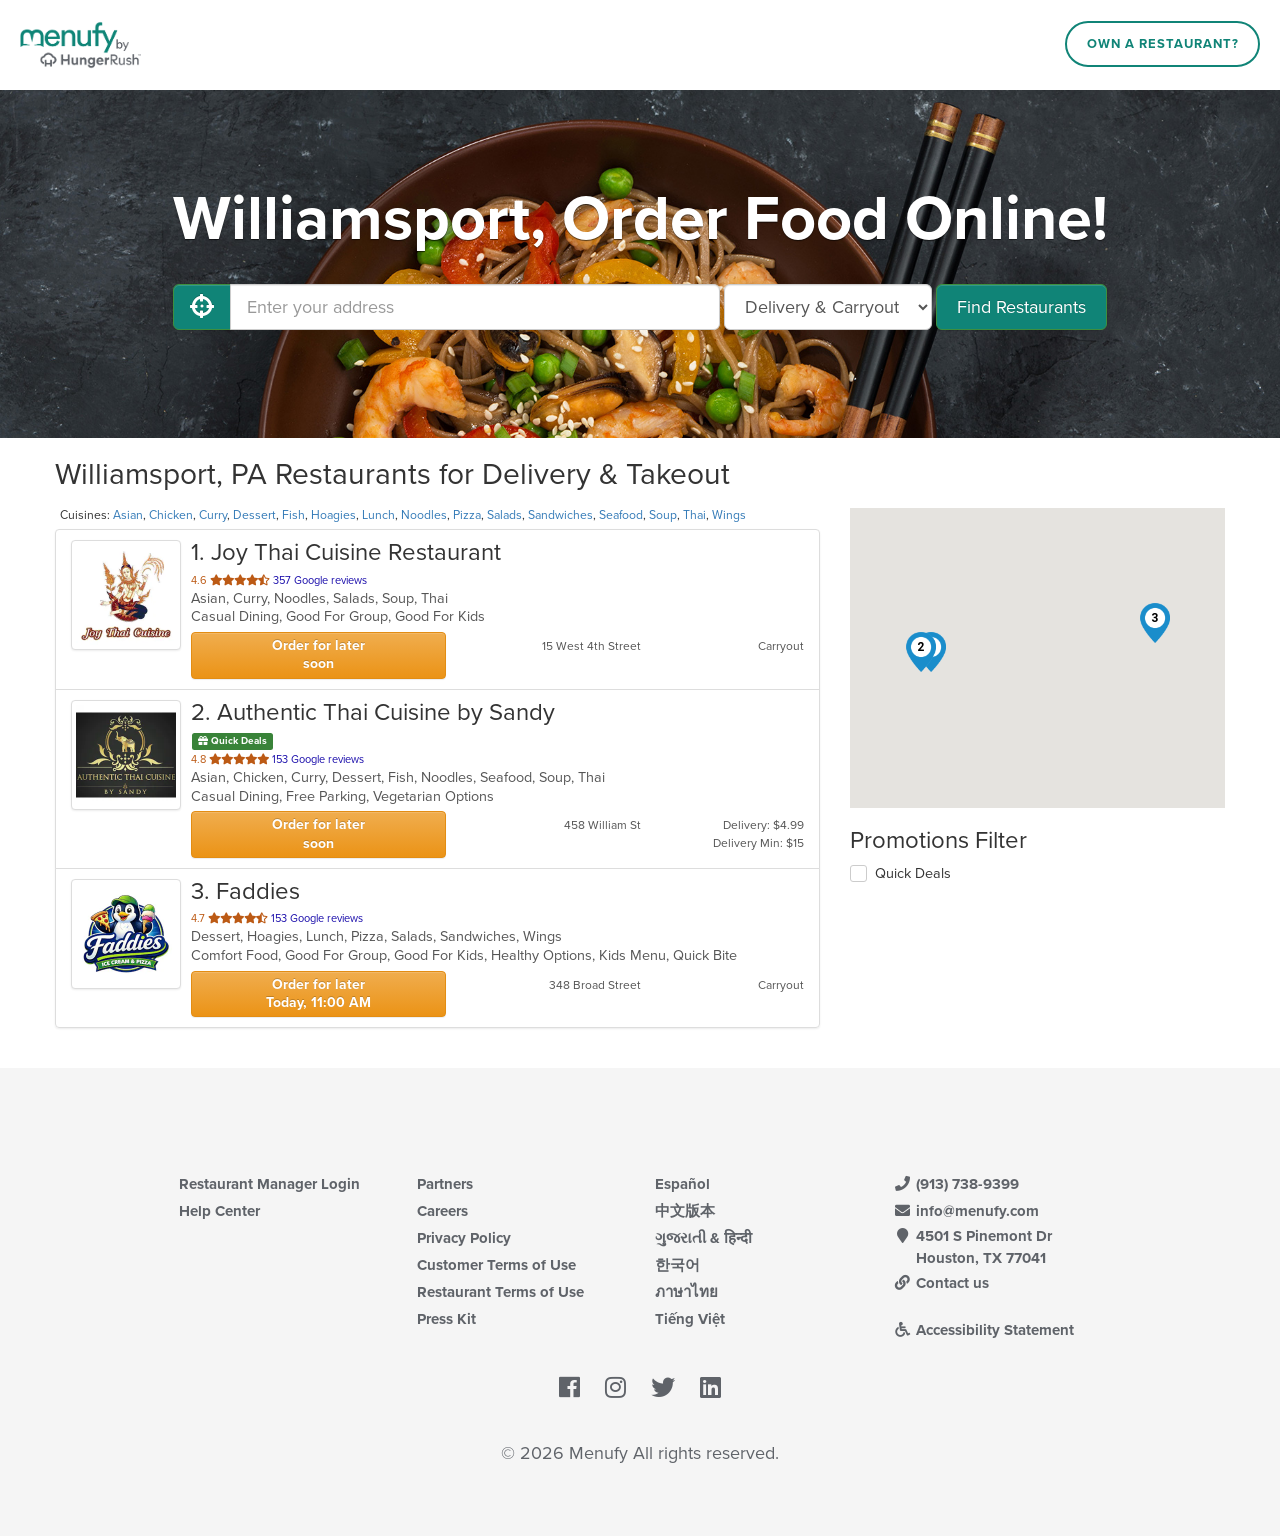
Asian (128, 515)
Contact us (941, 1283)
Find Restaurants (1021, 307)
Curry (213, 515)
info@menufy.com (966, 1211)
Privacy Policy (464, 1238)
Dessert (254, 515)
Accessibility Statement (983, 1330)
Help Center (219, 1211)
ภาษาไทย (686, 1292)
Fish (293, 515)
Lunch (378, 515)
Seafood (621, 515)
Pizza (467, 515)
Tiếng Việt (690, 1319)
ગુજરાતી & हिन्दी (703, 1238)
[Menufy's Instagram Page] (615, 1388)
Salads (504, 515)
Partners (445, 1184)
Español (682, 1184)
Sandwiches (560, 515)
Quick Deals (913, 873)
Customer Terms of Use (496, 1265)
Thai (694, 515)
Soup (663, 515)
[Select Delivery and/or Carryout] (828, 307)
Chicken (171, 515)
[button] (921, 652)
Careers (442, 1211)
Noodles (424, 515)
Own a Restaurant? (1163, 44)
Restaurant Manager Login (269, 1184)
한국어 (677, 1265)
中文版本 (685, 1211)
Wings (729, 515)
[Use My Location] (202, 307)
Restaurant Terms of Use (500, 1292)
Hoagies (333, 515)
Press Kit (446, 1319)
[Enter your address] (475, 307)
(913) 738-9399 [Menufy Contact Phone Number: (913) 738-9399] (956, 1184)
